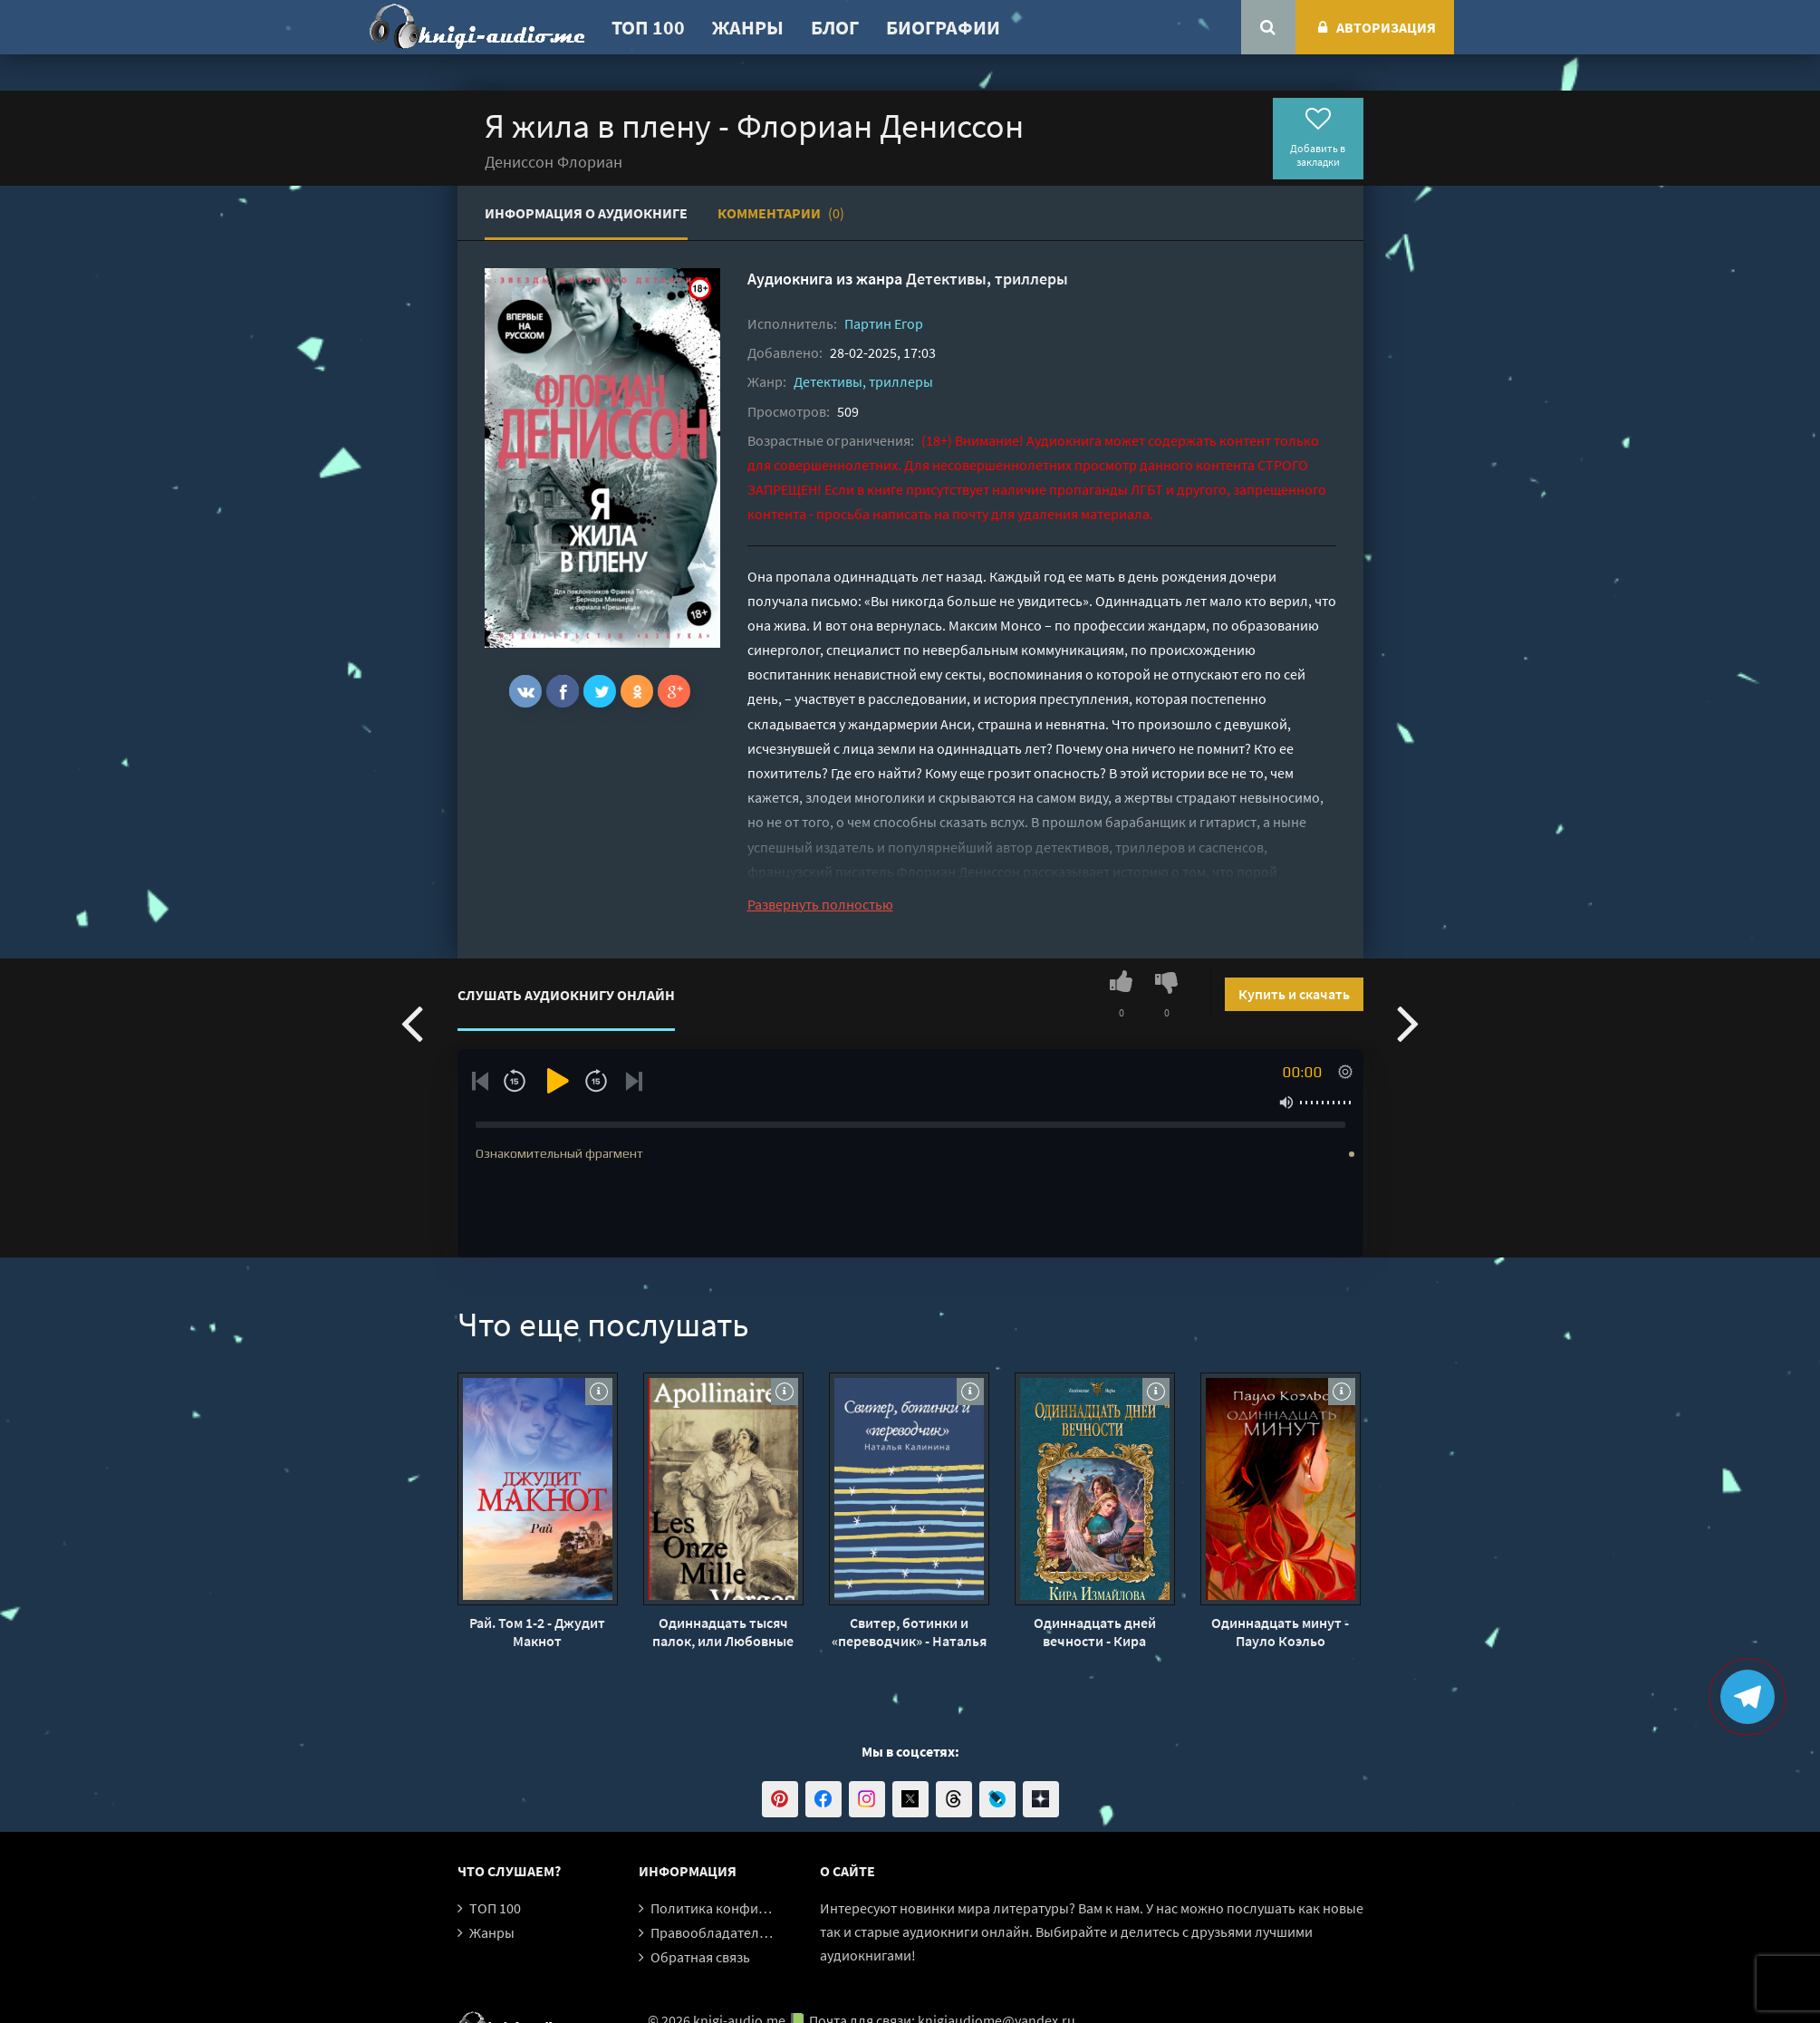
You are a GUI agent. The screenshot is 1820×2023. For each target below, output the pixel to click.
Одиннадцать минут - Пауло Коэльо (1280, 1632)
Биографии (943, 27)
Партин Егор (883, 323)
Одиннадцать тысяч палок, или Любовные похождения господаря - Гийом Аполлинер (723, 1632)
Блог (835, 27)
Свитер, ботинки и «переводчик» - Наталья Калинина (909, 1632)
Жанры (748, 27)
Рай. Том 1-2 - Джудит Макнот (537, 1632)
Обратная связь (700, 1957)
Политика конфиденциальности (754, 1908)
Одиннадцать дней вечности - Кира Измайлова (1095, 1632)
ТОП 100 (648, 27)
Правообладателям (712, 1932)
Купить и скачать (1294, 994)
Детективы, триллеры (987, 278)
